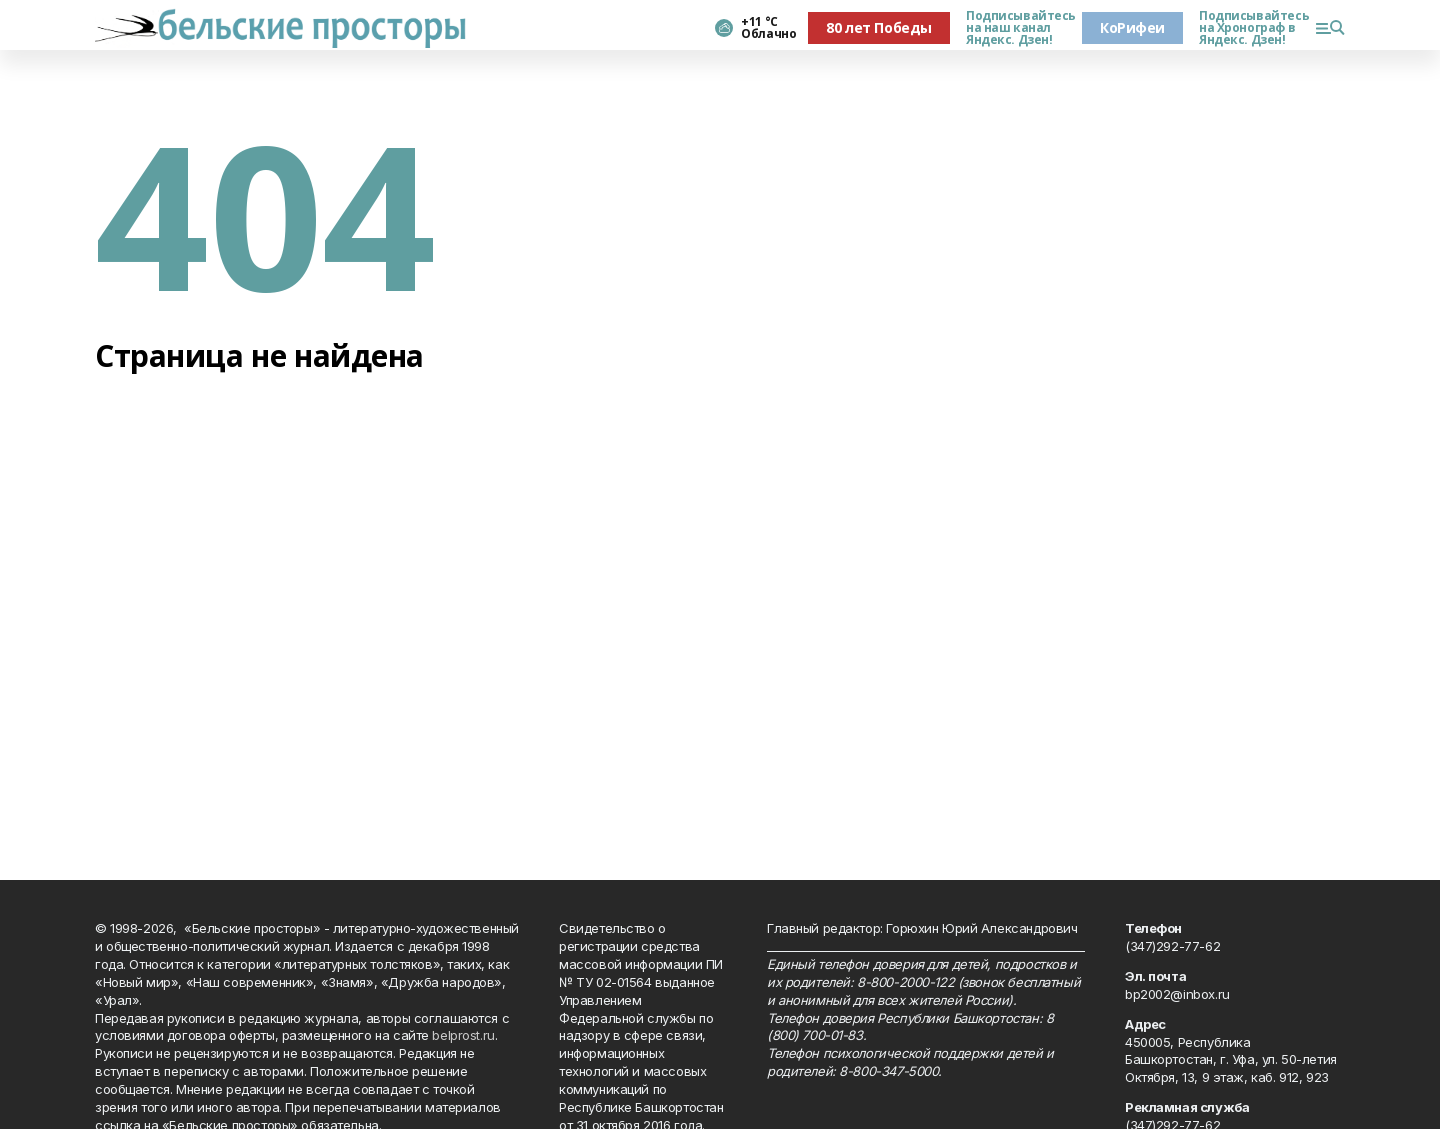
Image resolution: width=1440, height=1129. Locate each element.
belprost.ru (463, 1035)
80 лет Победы (879, 27)
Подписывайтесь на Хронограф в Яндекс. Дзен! (1249, 28)
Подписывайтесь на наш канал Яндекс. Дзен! (1016, 28)
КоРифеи (1132, 27)
